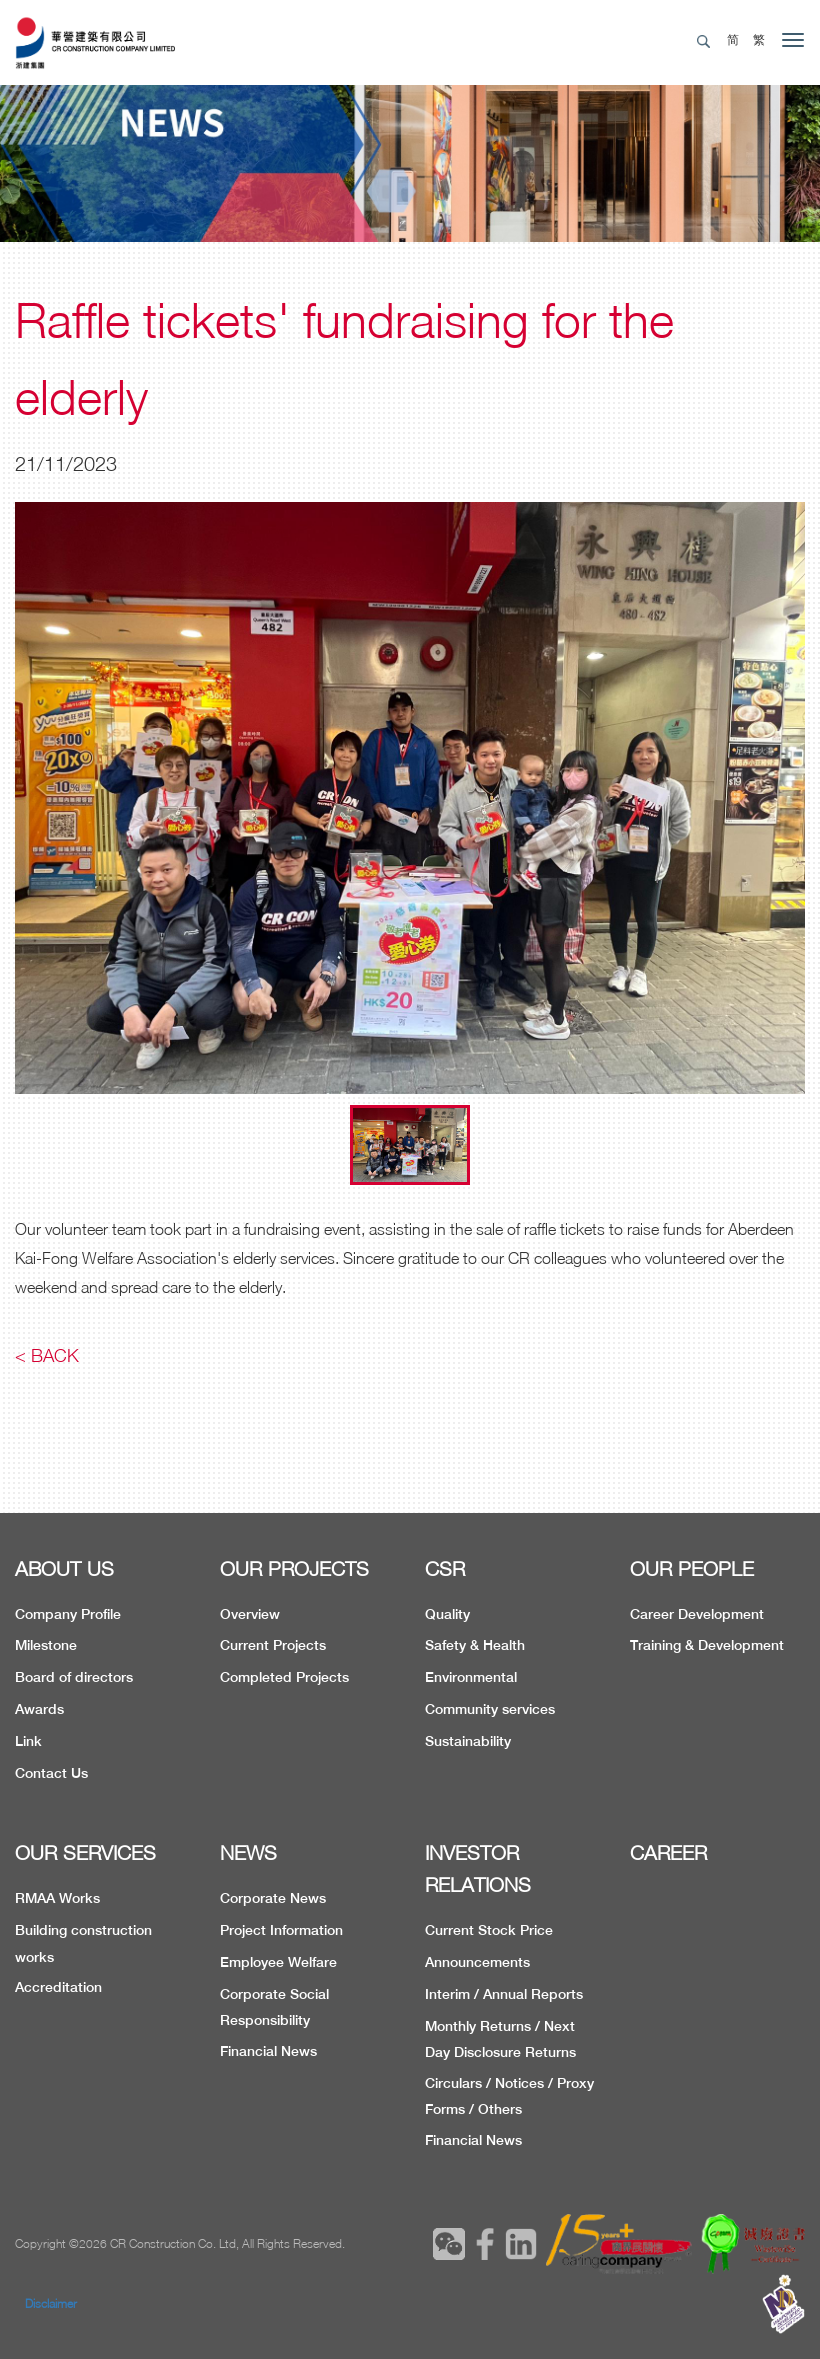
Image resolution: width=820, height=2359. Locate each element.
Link (28, 1741)
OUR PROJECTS (294, 1568)
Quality (447, 1614)
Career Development (697, 1614)
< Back (47, 1355)
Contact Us (51, 1773)
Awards (39, 1709)
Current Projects (273, 1645)
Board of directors (74, 1677)
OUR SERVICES (85, 1852)
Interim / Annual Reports (504, 1994)
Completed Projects (284, 1677)
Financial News (268, 2051)
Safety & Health (475, 1645)
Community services (490, 1709)
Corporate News (273, 1898)
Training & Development (707, 1645)
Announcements (477, 1962)
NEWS (248, 1852)
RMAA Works (57, 1898)
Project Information (281, 1930)
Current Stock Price (489, 1930)
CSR (445, 1568)
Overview (250, 1614)
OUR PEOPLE (692, 1568)
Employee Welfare (278, 1962)
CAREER (668, 1852)
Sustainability (468, 1741)
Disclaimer (51, 2303)
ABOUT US (64, 1568)
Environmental (471, 1677)
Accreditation (58, 1987)
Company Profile (68, 1614)
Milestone (46, 1645)
